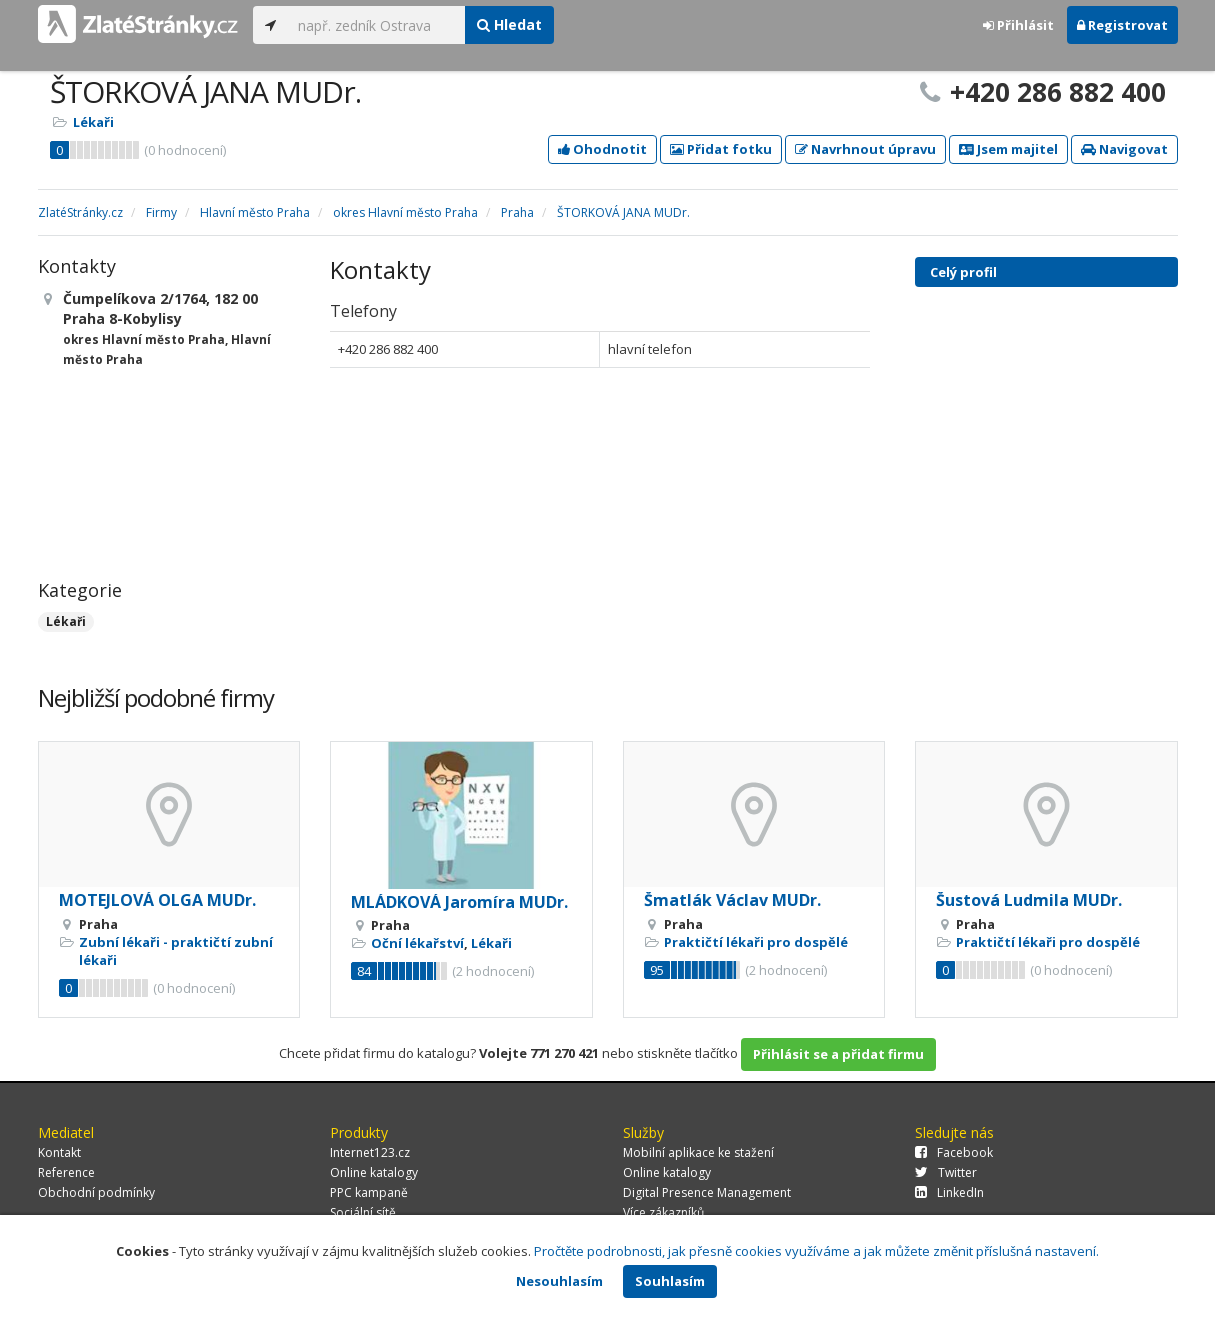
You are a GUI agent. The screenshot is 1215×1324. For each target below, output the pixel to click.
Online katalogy (374, 1172)
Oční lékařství (417, 943)
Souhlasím (670, 1281)
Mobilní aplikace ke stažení (698, 1152)
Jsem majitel (1008, 149)
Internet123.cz (370, 1152)
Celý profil (963, 272)
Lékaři (93, 122)
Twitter (946, 1172)
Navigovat (1124, 149)
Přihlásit (1018, 25)
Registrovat (1122, 25)
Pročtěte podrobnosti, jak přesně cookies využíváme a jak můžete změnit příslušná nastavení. (816, 1251)
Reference (66, 1172)
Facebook (954, 1152)
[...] (376, 25)
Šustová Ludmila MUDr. (1029, 900)
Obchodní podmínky (96, 1192)
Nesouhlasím (559, 1281)
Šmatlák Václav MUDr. (732, 900)
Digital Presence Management (707, 1192)
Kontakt (59, 1152)
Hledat (509, 24)
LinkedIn (949, 1192)
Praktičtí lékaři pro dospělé (756, 942)
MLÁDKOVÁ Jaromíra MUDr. (459, 902)
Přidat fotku (721, 149)
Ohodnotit (602, 149)
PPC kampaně (369, 1192)
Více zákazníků (663, 1212)
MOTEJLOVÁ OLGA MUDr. (157, 900)
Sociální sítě (363, 1212)
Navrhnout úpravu (865, 149)
